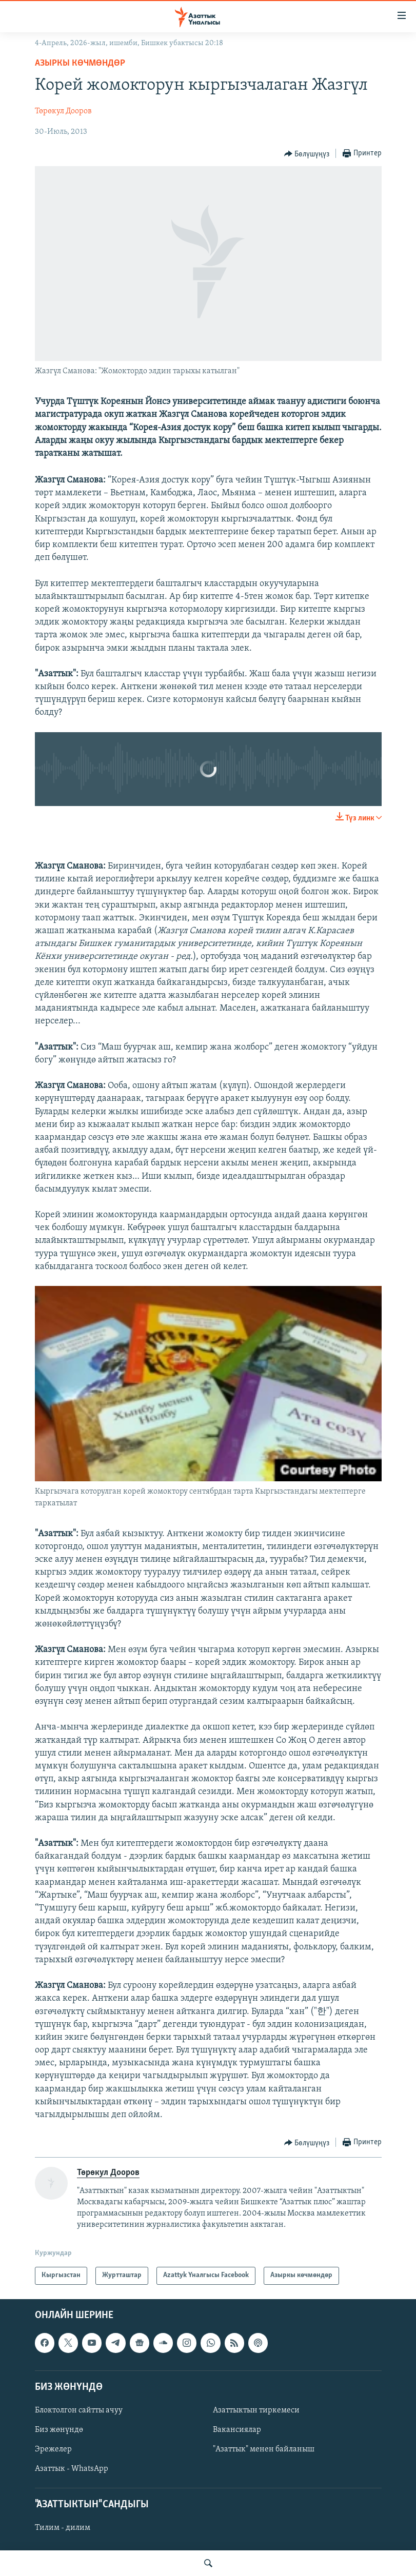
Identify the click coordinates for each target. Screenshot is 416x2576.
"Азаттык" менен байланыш (263, 2449)
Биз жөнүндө (59, 2430)
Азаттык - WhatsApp (71, 2469)
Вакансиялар (237, 2430)
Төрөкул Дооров (63, 111)
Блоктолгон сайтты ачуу (79, 2410)
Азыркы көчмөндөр (80, 63)
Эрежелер (53, 2449)
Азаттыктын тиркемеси (256, 2410)
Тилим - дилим (62, 2528)
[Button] (307, 153)
